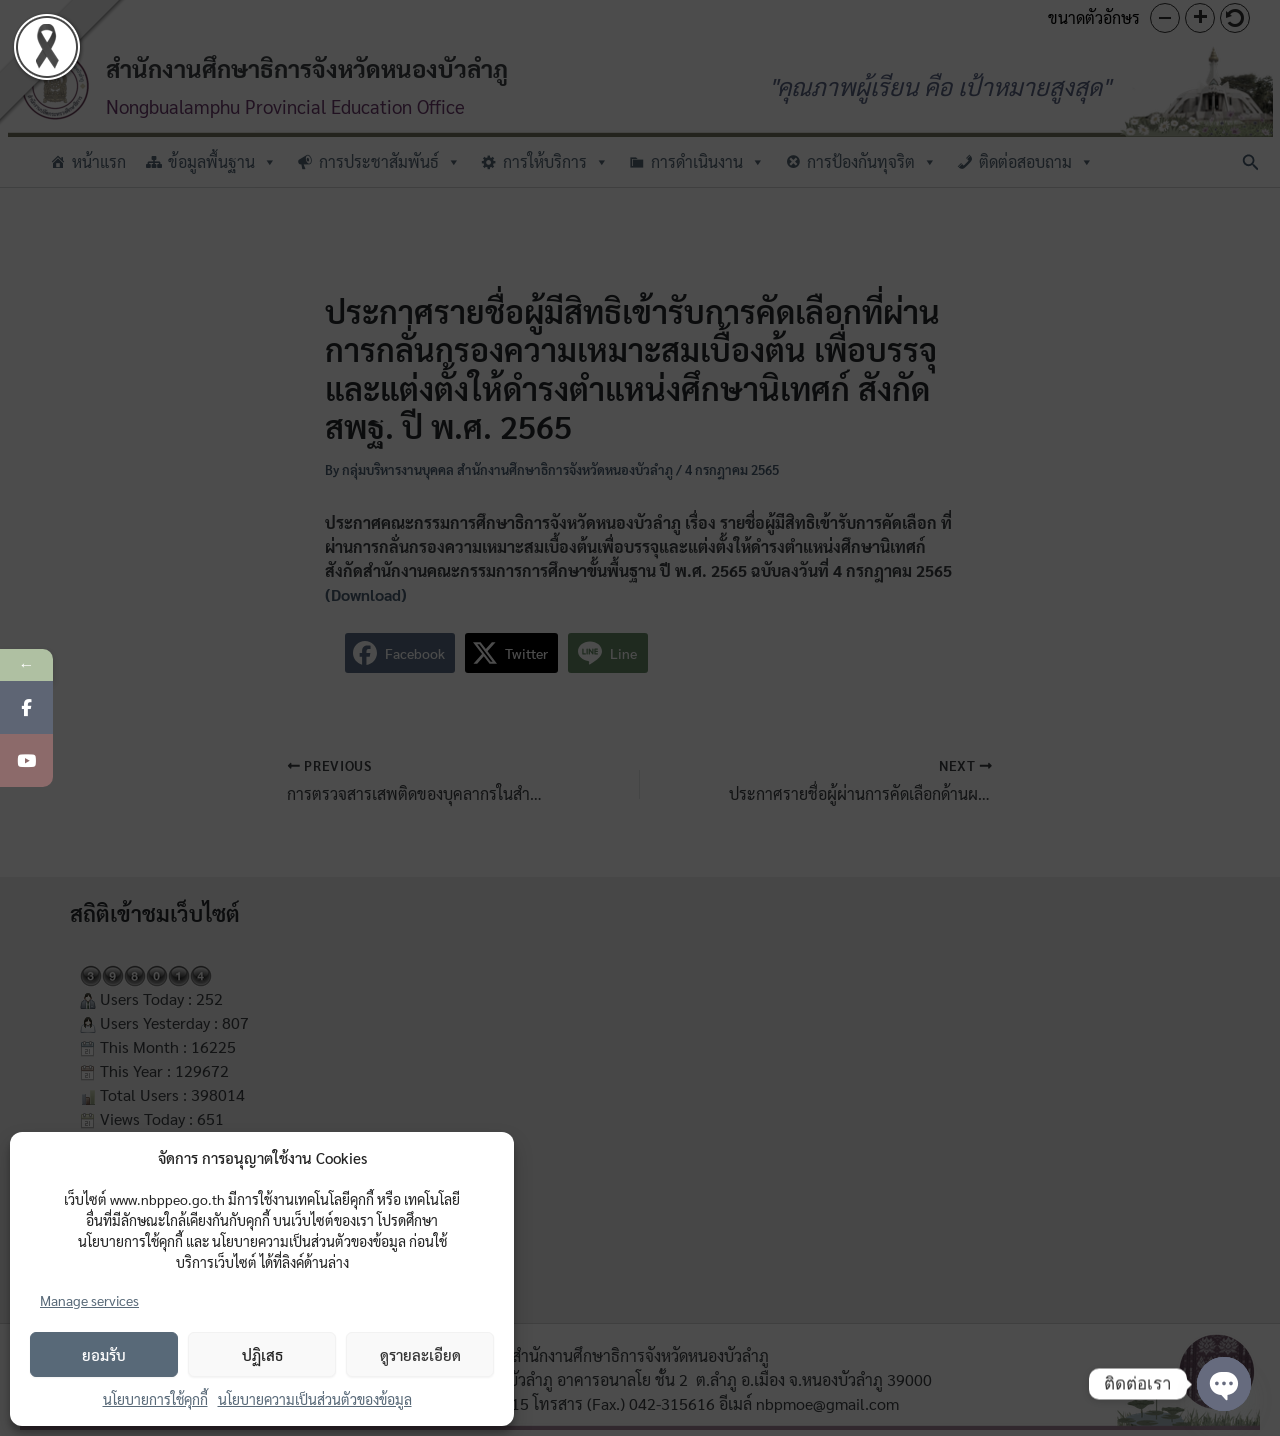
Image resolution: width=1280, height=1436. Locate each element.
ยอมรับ (104, 1354)
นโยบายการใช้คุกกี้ (155, 1399)
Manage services (89, 1300)
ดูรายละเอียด (420, 1354)
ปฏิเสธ (262, 1354)
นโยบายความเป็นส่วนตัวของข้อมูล (315, 1399)
